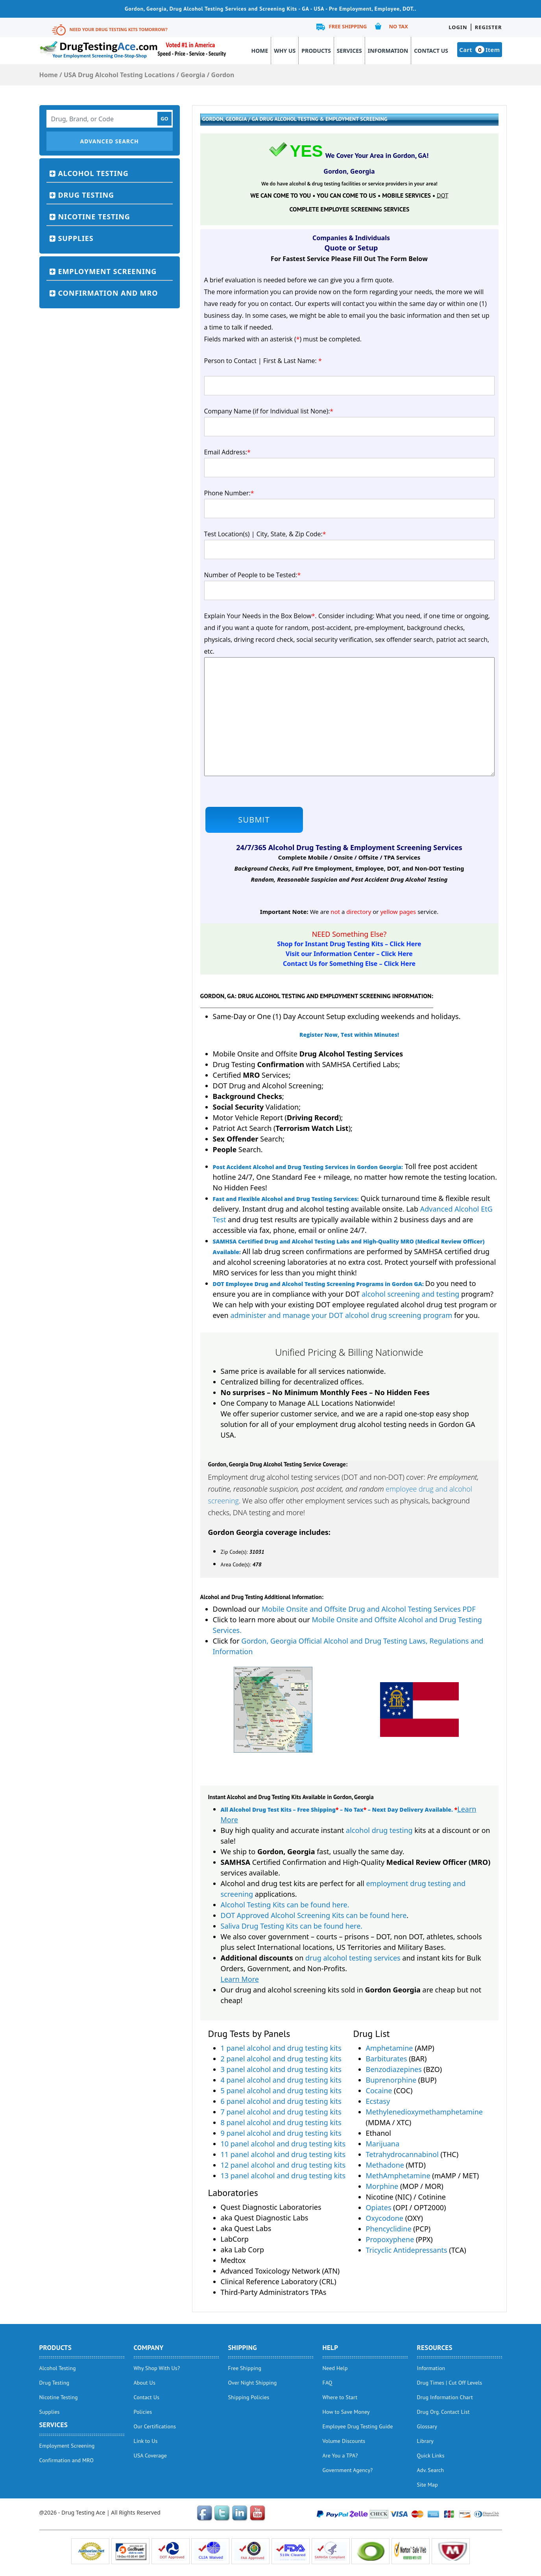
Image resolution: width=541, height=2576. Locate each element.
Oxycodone (385, 2218)
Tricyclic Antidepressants (406, 2250)
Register (488, 27)
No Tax (398, 26)
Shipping (242, 2347)
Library (425, 2440)
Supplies (76, 238)
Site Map (427, 2484)
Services (349, 50)
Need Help (335, 2368)
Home (259, 50)
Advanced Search (109, 141)
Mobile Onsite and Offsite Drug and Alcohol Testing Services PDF (369, 1609)
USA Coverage (150, 2455)
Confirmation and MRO (108, 293)
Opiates (378, 2207)
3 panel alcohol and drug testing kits (281, 2069)
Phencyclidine (389, 2228)
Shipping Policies (249, 2397)
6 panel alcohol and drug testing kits (281, 2101)
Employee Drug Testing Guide (358, 2426)
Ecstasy (378, 2101)
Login (458, 27)
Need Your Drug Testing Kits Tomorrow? (119, 29)
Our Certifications (155, 2426)
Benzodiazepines (394, 2069)
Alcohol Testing (93, 173)
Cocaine (379, 2090)
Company (149, 2347)
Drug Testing (86, 195)
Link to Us (146, 2440)
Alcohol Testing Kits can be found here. (285, 1904)
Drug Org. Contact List (443, 2411)
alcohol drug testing (379, 1830)
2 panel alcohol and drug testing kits (281, 2058)
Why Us (284, 50)
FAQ (327, 2382)
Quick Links (431, 2455)
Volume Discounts (344, 2440)
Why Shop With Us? (157, 2368)
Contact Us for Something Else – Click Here (349, 963)
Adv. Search (430, 2470)
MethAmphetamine (398, 2175)
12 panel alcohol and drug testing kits (283, 2165)
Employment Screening (107, 271)
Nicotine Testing (94, 216)
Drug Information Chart (445, 2397)
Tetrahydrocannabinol (402, 2154)
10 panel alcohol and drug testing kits (283, 2143)
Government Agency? (348, 2470)
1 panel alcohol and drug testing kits (281, 2048)
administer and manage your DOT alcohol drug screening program (341, 1315)
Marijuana (383, 2143)
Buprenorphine (391, 2080)
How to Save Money (346, 2411)
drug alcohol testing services (353, 1958)
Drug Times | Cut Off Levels (449, 2382)
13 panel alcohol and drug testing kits (283, 2175)
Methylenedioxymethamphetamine (424, 2111)
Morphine (382, 2186)
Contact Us (431, 50)
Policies (143, 2411)
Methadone (385, 2165)
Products (316, 50)
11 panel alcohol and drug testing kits (283, 2154)
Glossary (427, 2426)
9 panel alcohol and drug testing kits (281, 2133)
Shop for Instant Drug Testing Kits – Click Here (349, 944)
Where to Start (340, 2397)
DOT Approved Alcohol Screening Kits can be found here (314, 1915)
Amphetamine (389, 2048)
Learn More (240, 1979)
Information (388, 50)
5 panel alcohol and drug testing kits (281, 2090)
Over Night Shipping (252, 2382)
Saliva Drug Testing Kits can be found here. (292, 1926)
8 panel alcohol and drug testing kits (281, 2122)
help (330, 2347)
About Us (144, 2382)
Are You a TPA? (340, 2455)
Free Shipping (348, 26)
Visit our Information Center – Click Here (349, 953)
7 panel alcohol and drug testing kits (281, 2111)
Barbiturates (386, 2058)
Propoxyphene (390, 2239)
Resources (434, 2347)
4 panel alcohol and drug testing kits (281, 2080)
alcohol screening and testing (410, 1294)
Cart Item (479, 50)
